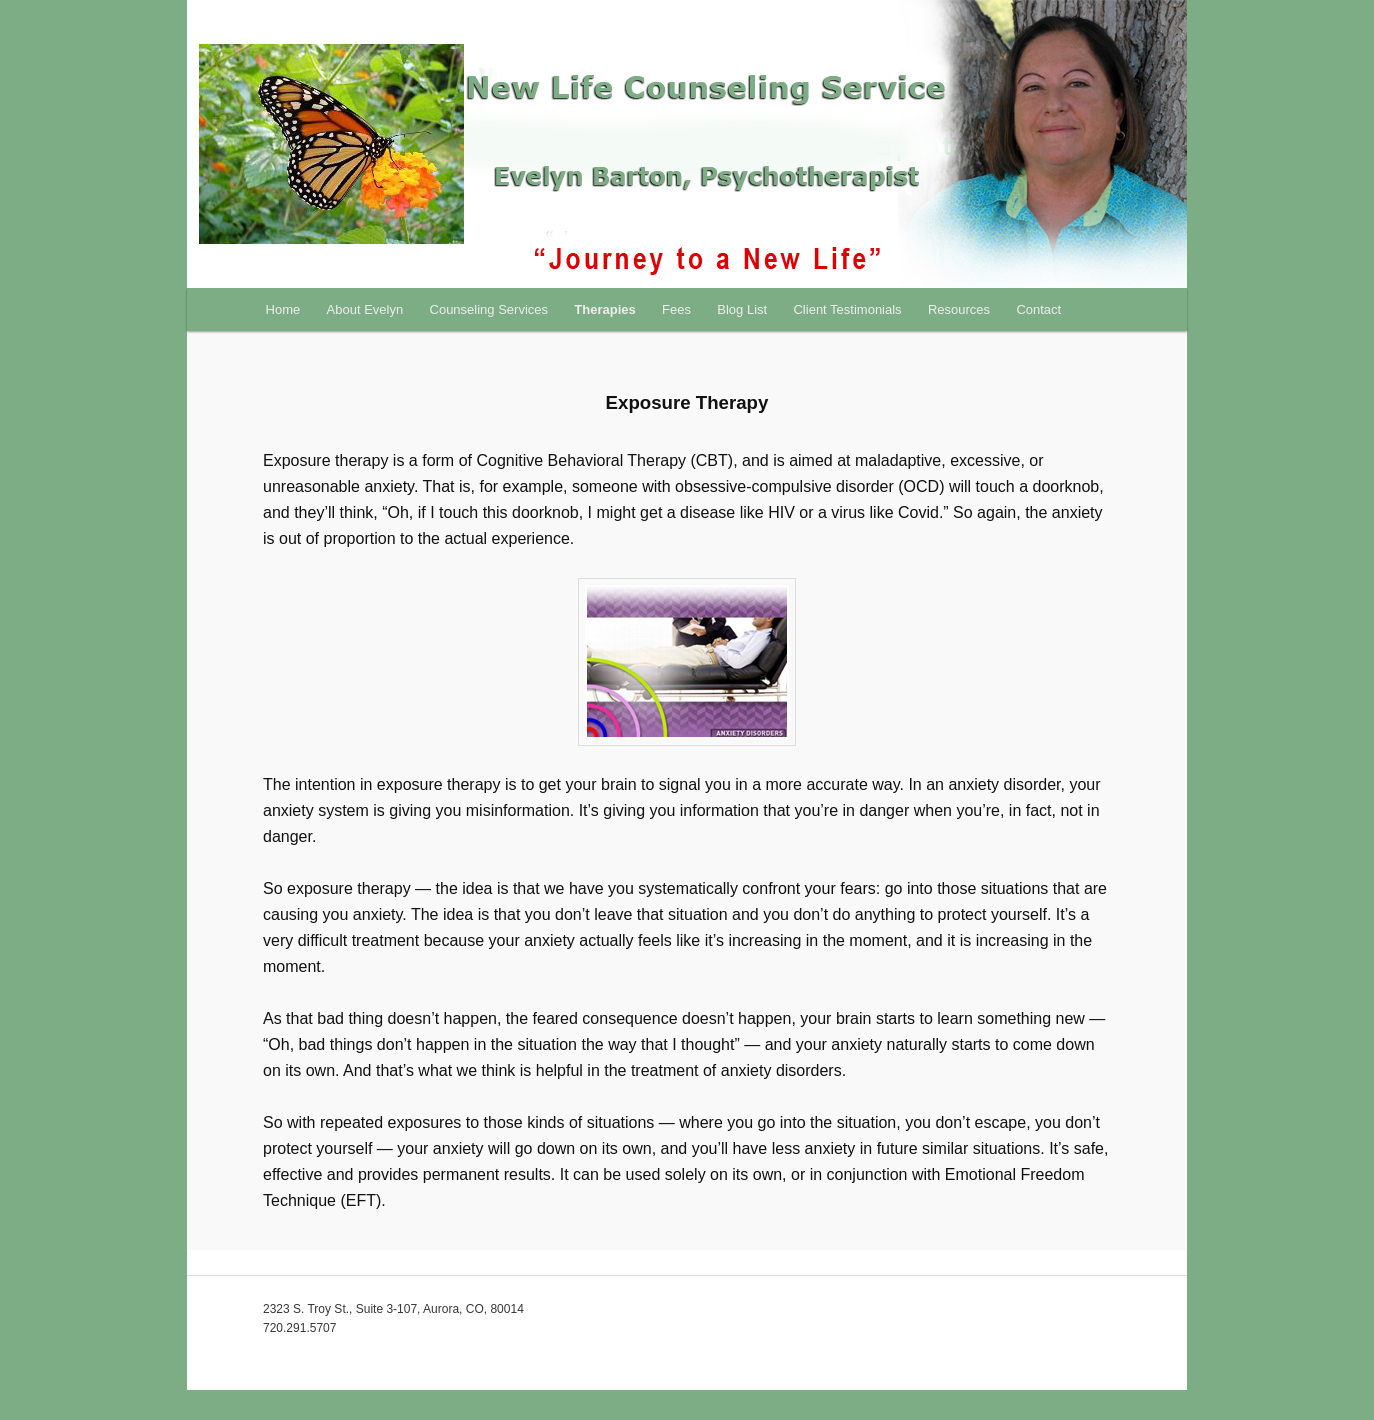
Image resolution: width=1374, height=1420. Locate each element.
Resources (959, 309)
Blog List (742, 309)
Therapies (604, 309)
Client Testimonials (847, 309)
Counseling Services (489, 309)
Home (283, 309)
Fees (676, 309)
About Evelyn (365, 309)
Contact (1038, 309)
